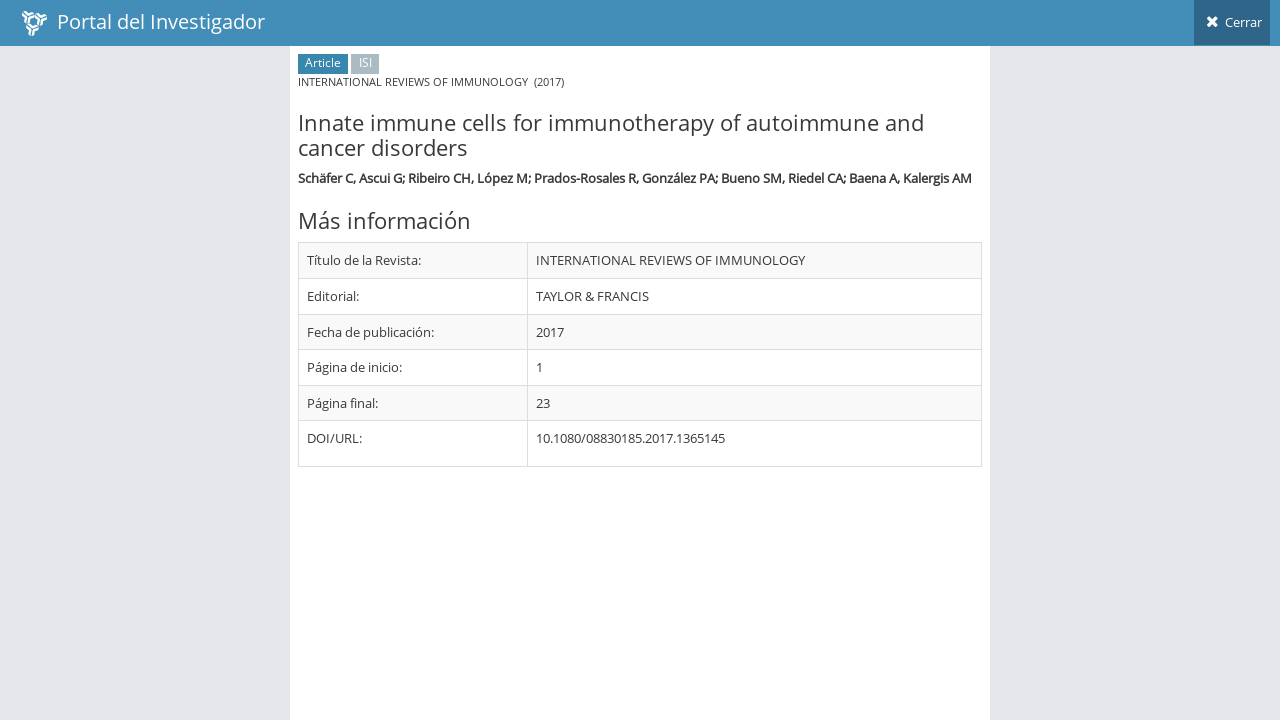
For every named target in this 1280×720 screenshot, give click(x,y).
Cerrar (1232, 22)
